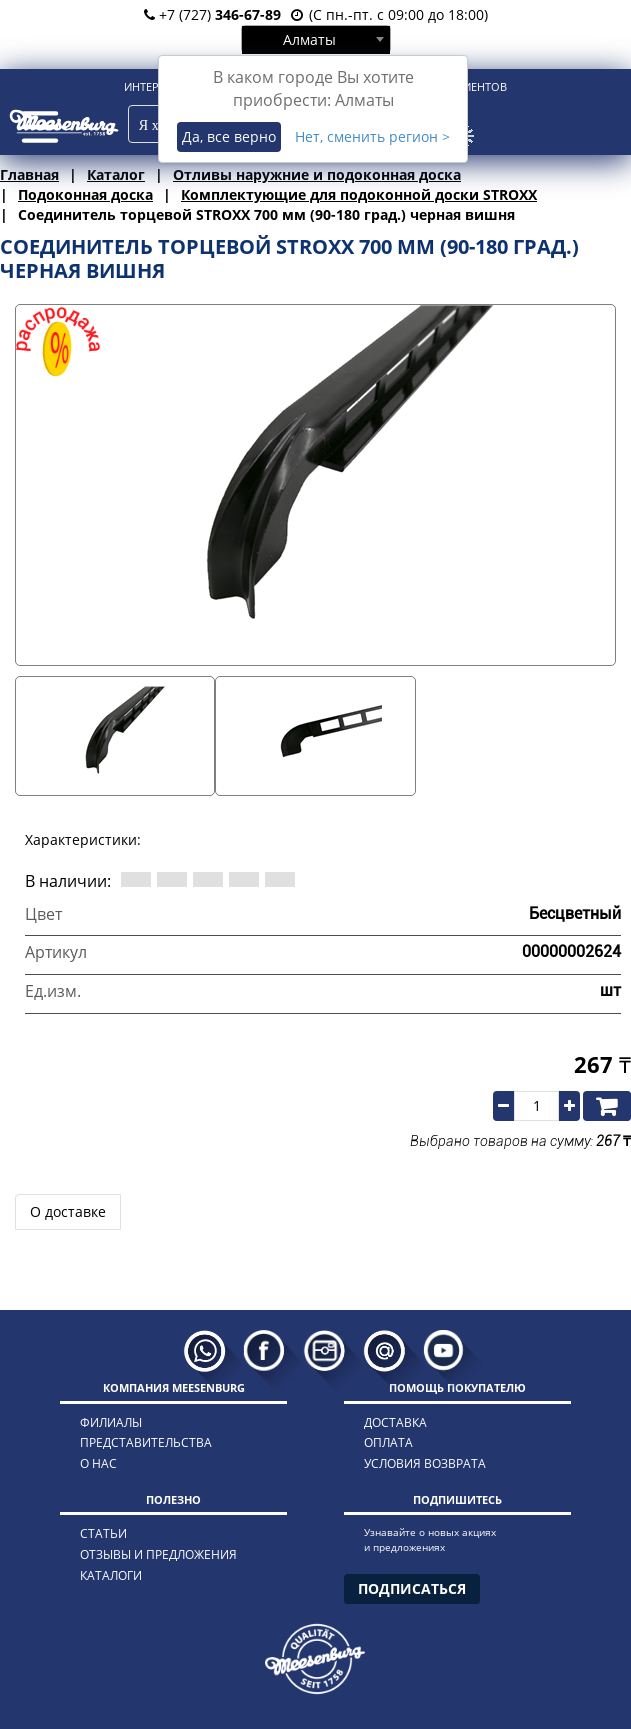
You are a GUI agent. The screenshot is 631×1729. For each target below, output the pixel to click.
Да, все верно (229, 136)
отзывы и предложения (158, 1554)
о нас (98, 1463)
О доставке (68, 1211)
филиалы (111, 1422)
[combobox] (316, 39)
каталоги (111, 1575)
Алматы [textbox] (309, 39)
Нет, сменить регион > (372, 136)
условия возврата (425, 1463)
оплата (388, 1442)
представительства (146, 1442)
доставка (395, 1422)
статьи (103, 1533)
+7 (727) (212, 14)
